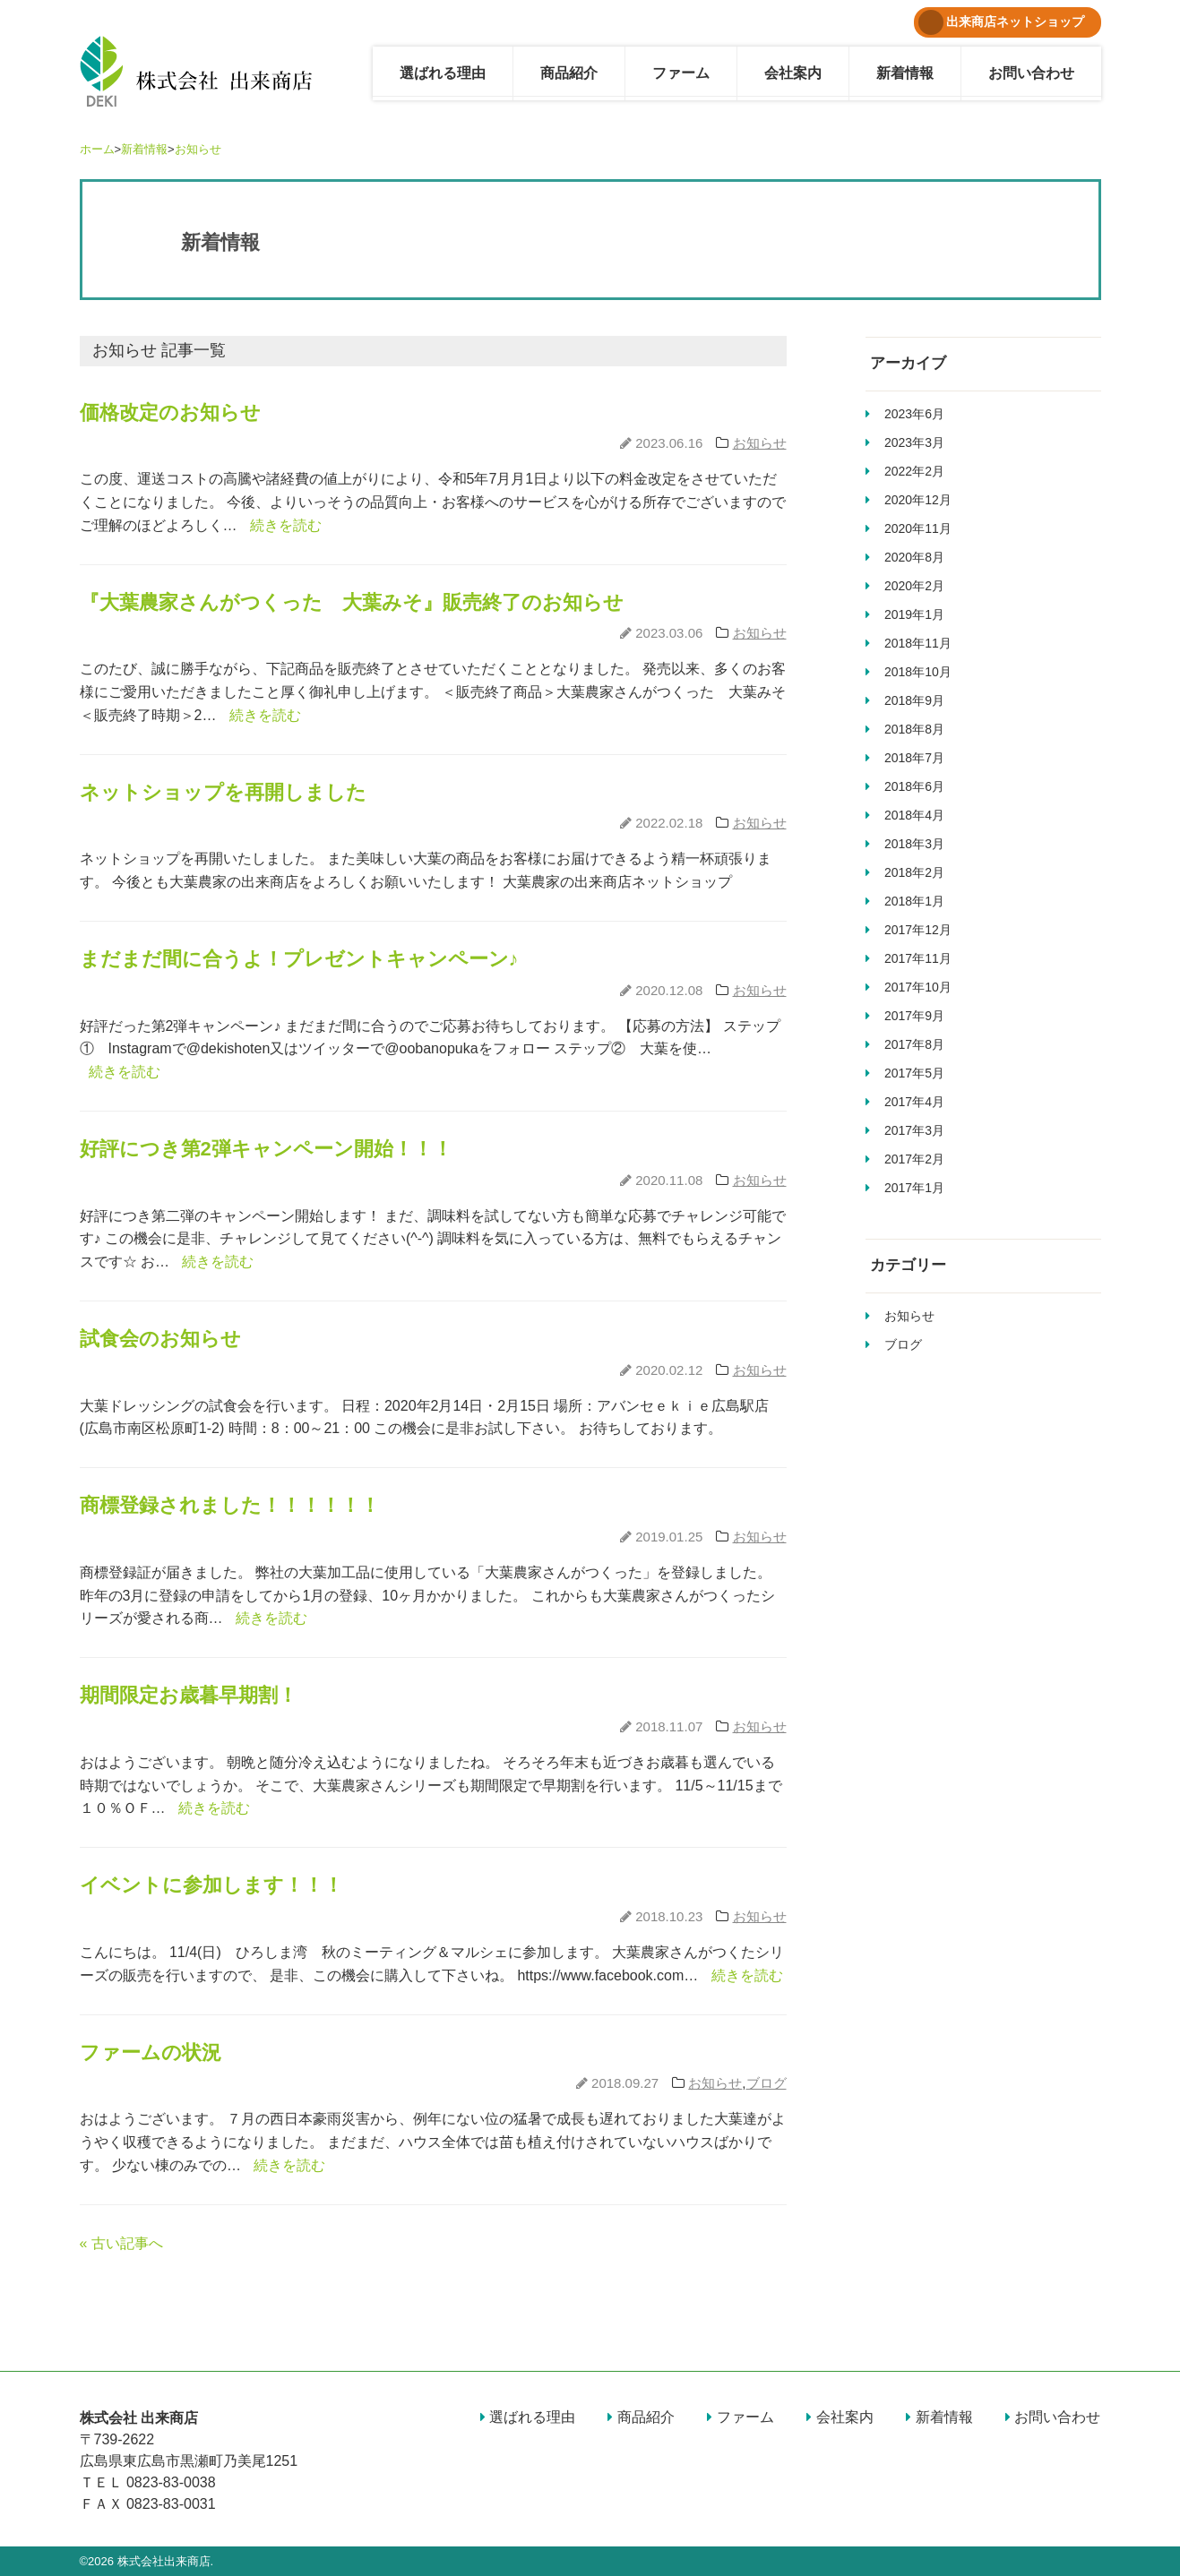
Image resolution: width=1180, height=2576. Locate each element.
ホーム (97, 149)
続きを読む (286, 525)
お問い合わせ (1031, 73)
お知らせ (198, 149)
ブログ (766, 2083)
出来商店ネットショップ (1001, 22)
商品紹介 (569, 73)
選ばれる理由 (443, 73)
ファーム (681, 73)
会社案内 (793, 73)
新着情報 (905, 73)
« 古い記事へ (121, 2243)
